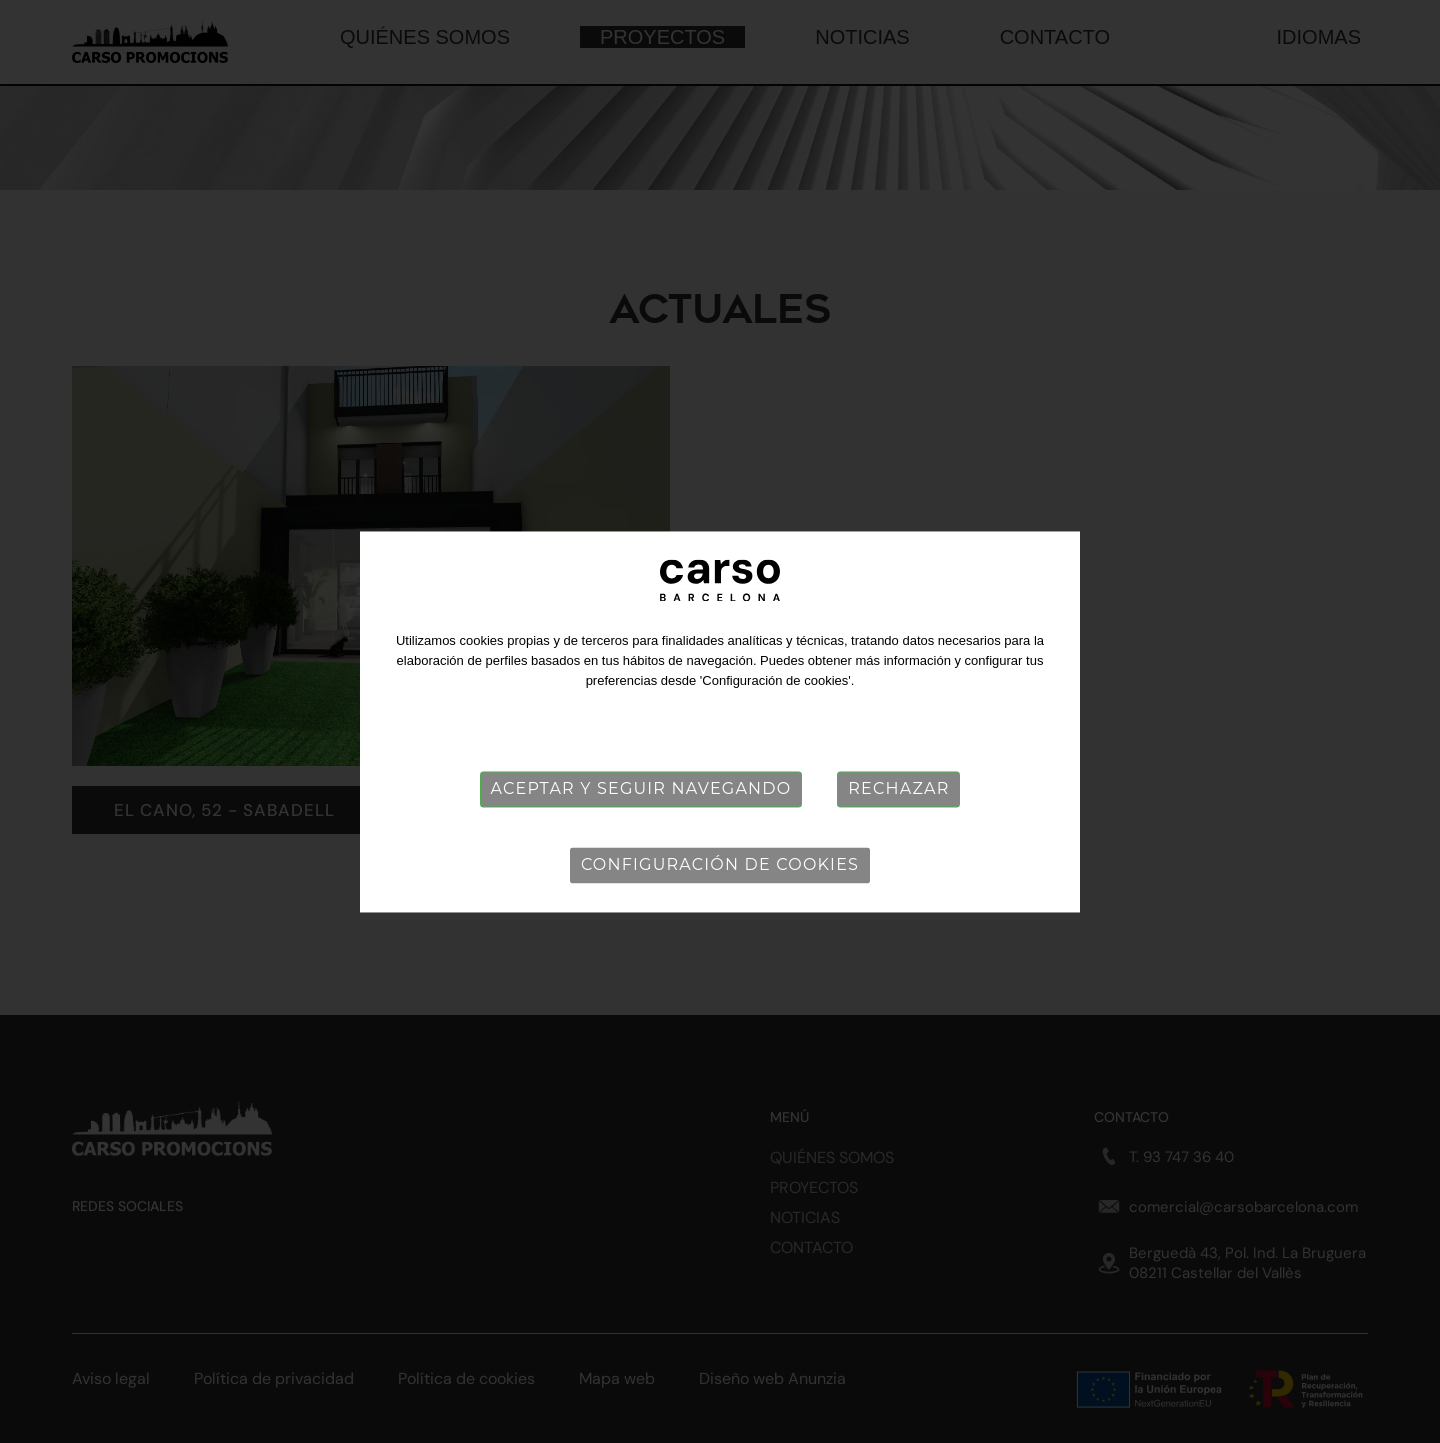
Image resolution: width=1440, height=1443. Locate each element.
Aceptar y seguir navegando (641, 788)
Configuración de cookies (720, 864)
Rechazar (898, 788)
